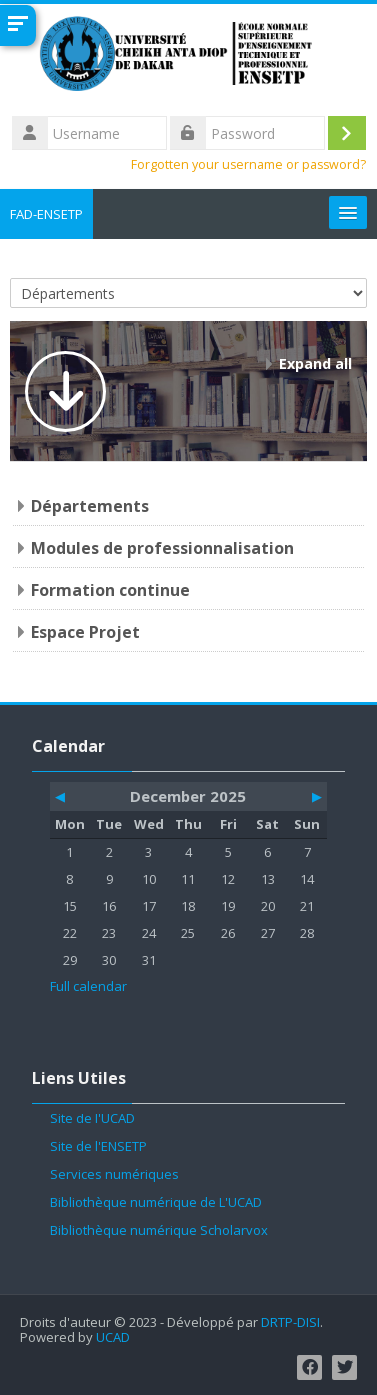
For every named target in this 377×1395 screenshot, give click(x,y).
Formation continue (110, 590)
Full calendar (88, 986)
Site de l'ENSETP (98, 1146)
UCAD (113, 1337)
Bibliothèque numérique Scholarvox (159, 1230)
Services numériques (114, 1174)
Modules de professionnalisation (162, 548)
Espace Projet (85, 632)
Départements (90, 506)
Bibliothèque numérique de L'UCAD (156, 1202)
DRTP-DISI (290, 1322)
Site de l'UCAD (92, 1118)
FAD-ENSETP (46, 214)
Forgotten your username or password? (248, 164)
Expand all (315, 363)
